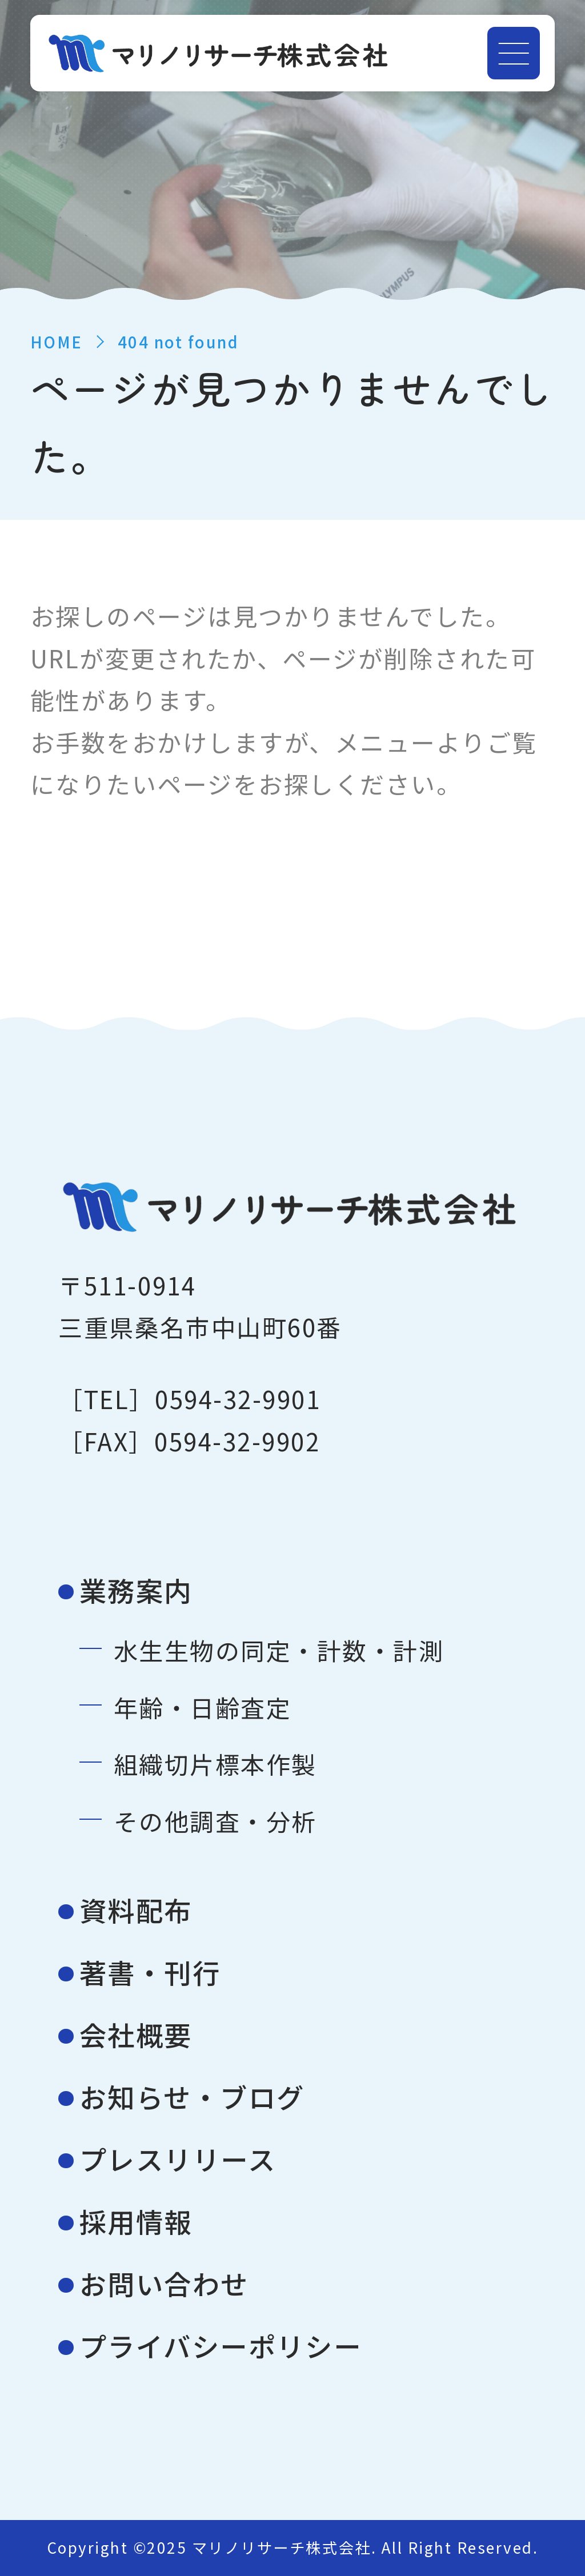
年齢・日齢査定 (203, 1707)
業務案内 (136, 1590)
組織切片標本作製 (215, 1763)
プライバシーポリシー (220, 2345)
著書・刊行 (150, 1972)
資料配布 (136, 1909)
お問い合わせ (164, 2283)
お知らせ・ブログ (192, 2096)
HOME (56, 341)
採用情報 (136, 2221)
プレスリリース (178, 2158)
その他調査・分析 (215, 1820)
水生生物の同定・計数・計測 (279, 1649)
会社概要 (136, 2034)
